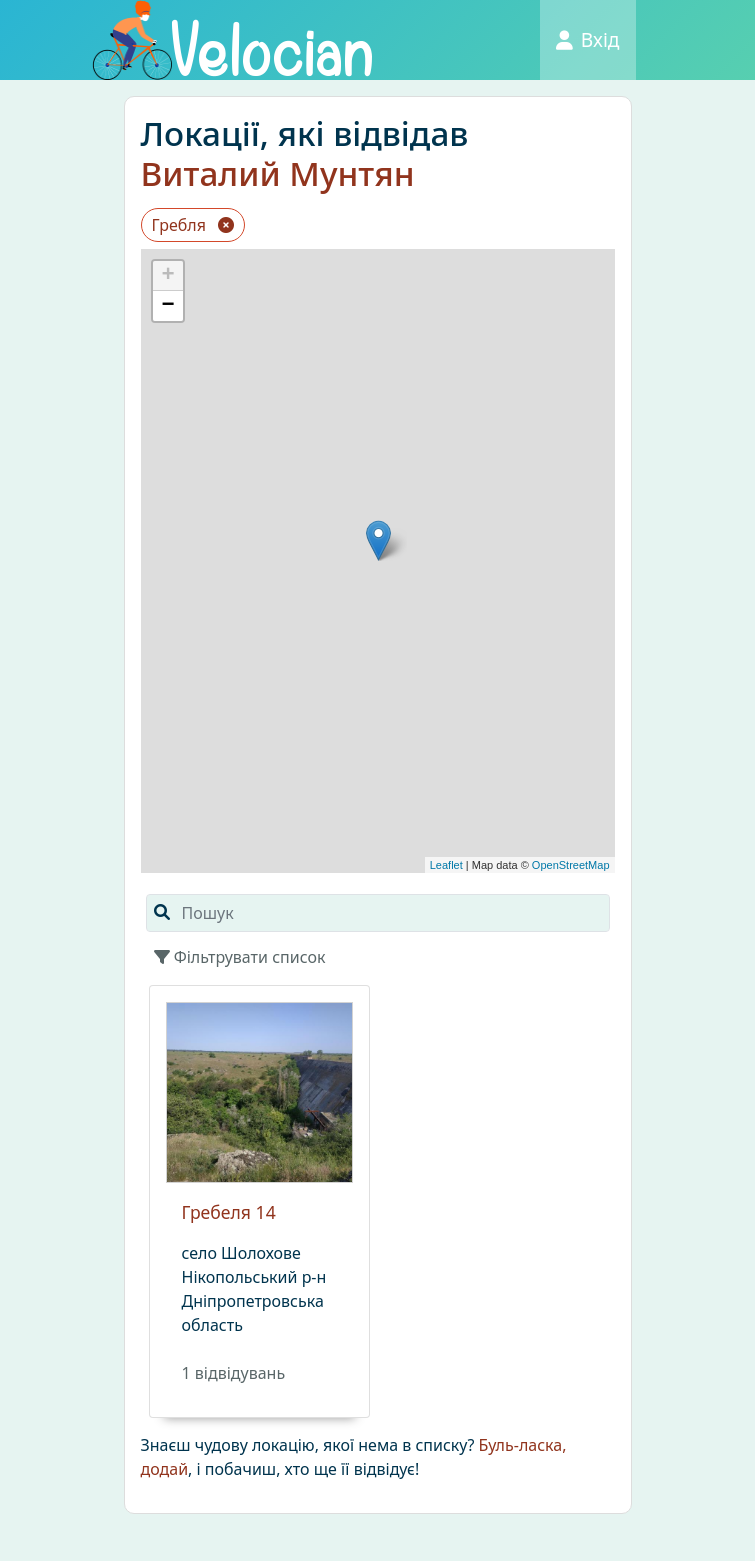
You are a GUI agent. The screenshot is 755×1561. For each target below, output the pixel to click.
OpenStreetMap (571, 865)
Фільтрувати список (240, 957)
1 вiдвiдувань (234, 1373)
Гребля (193, 225)
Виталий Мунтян (278, 173)
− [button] (167, 306)
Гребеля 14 (229, 1212)
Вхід (588, 39)
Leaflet (446, 865)
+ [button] (167, 276)
